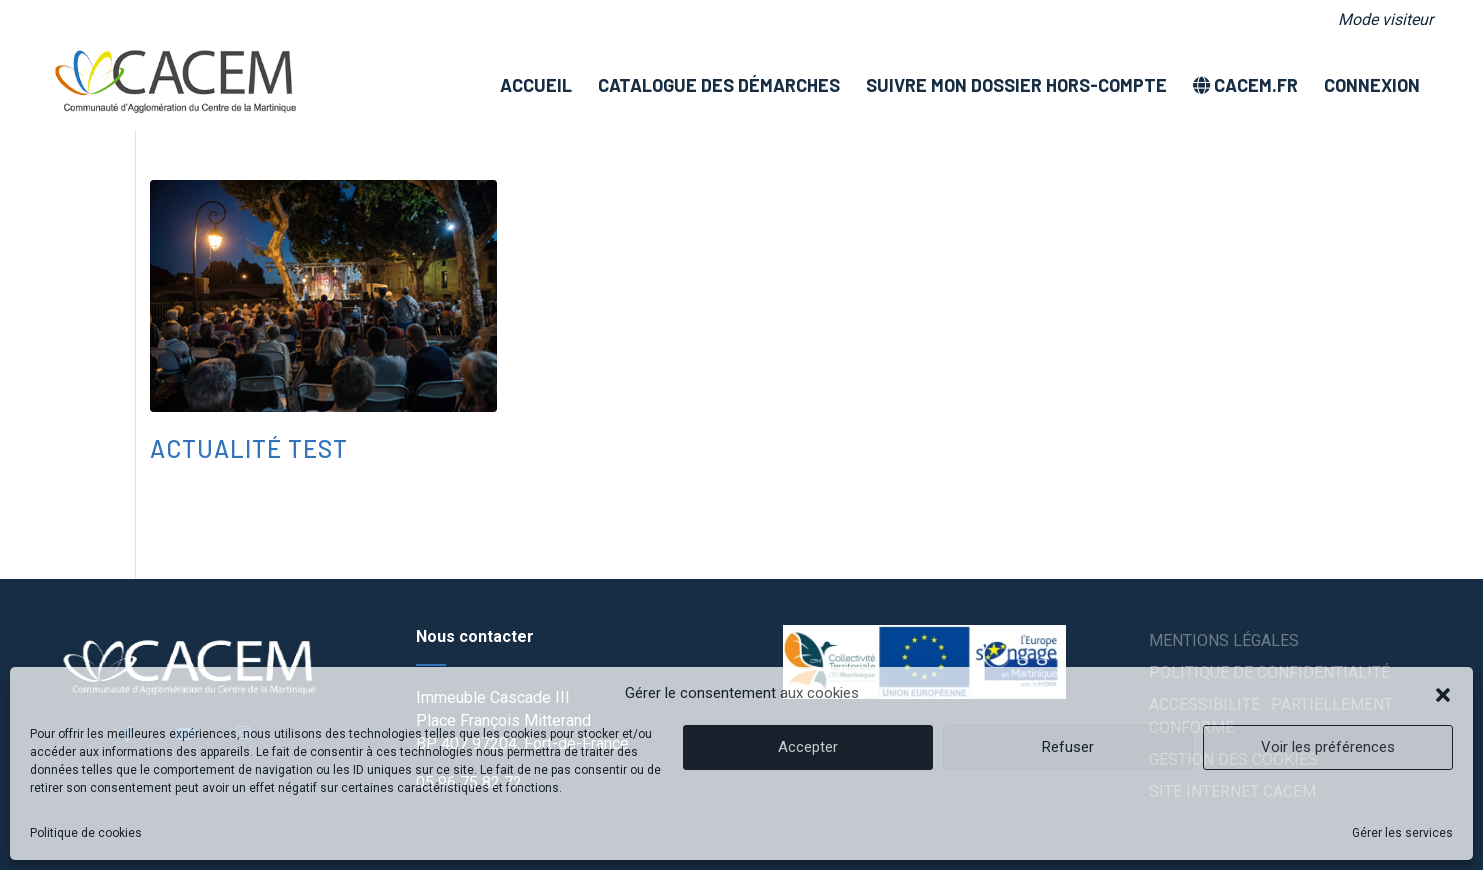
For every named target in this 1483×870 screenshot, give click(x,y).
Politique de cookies (86, 833)
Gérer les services (1402, 833)
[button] (1443, 693)
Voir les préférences (1328, 747)
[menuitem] (1380, 20)
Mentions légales (1224, 640)
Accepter (808, 747)
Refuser (1068, 747)
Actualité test (249, 448)
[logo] (174, 85)
